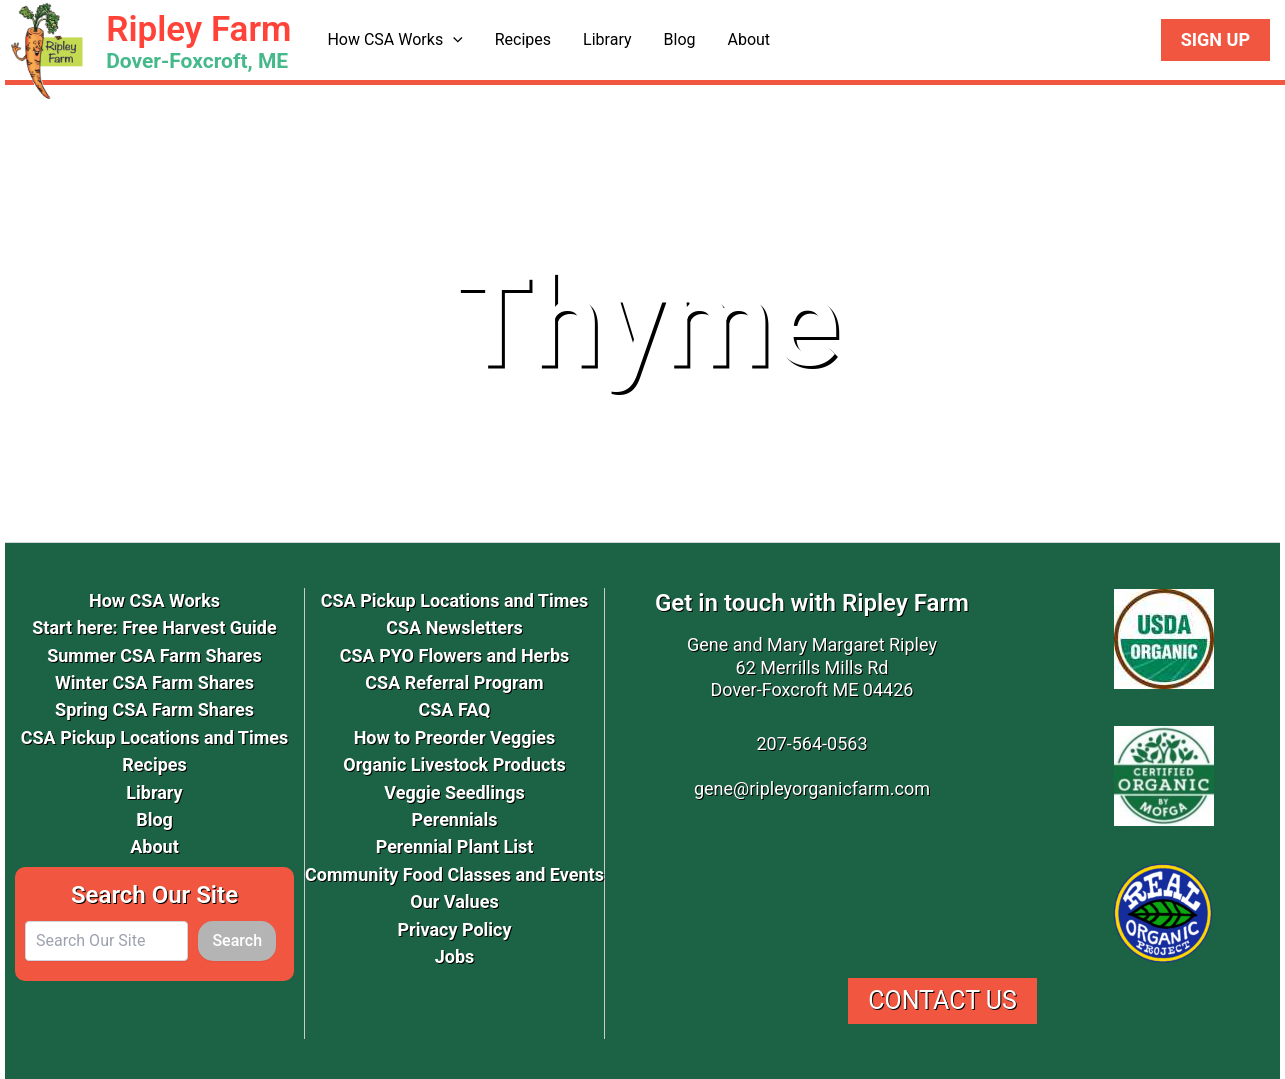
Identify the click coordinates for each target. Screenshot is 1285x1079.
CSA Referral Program (454, 682)
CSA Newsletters (454, 627)
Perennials (455, 819)
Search (237, 940)
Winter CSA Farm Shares (154, 682)
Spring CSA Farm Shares (154, 709)
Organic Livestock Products (454, 764)
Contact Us (942, 1000)
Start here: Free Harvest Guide (154, 627)
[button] (453, 40)
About (748, 39)
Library (607, 39)
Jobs (455, 956)
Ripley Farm (198, 29)
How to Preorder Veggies (455, 737)
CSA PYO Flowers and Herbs (455, 655)
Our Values (454, 901)
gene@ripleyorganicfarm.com (812, 788)
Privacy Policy (454, 929)
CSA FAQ (454, 709)
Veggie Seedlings (454, 792)
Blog (680, 39)
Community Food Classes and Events (454, 874)
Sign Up (1215, 39)
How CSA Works (394, 40)
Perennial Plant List (455, 846)
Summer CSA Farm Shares (154, 655)
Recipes (523, 39)
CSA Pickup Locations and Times (155, 737)
